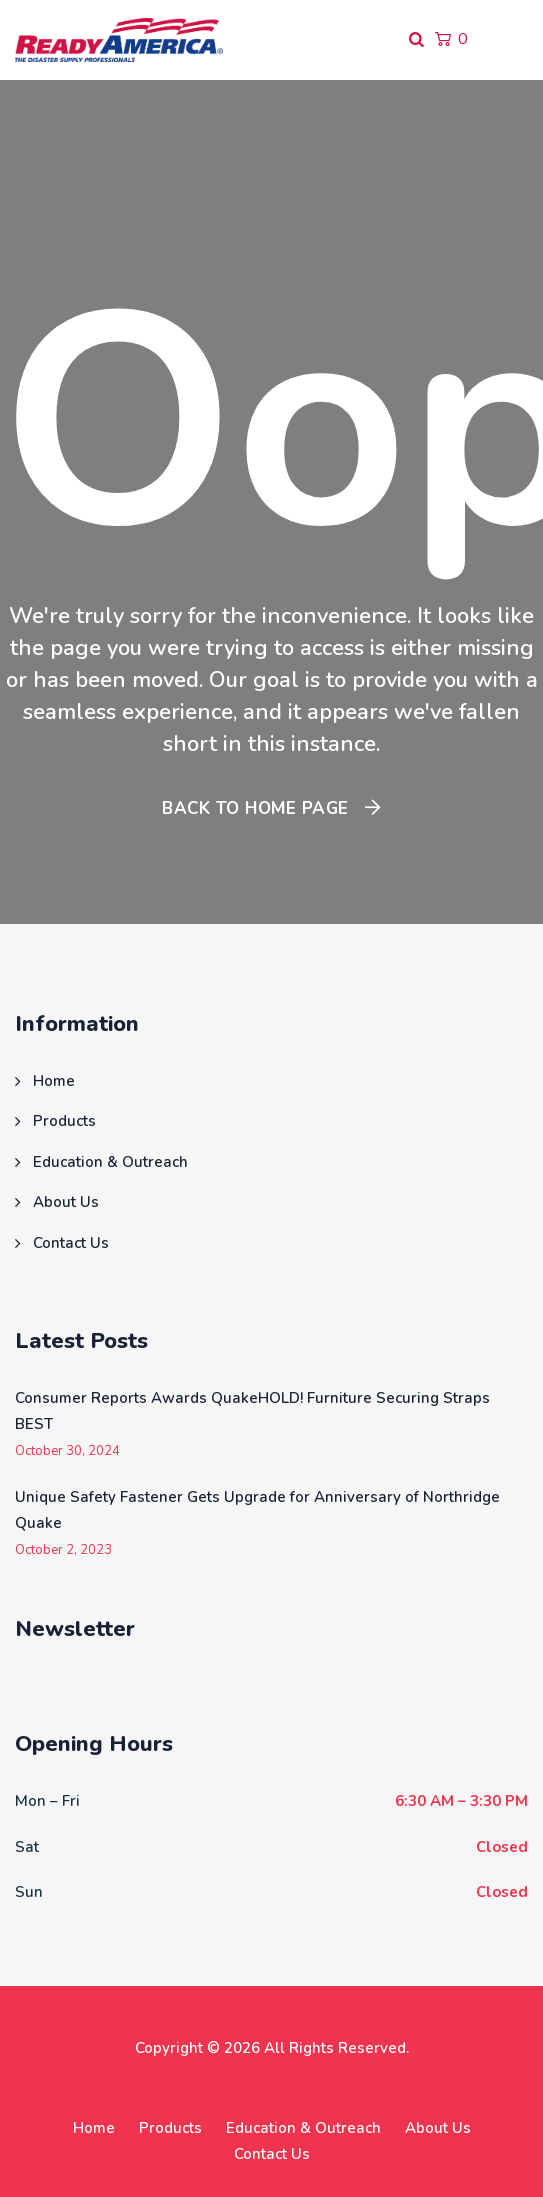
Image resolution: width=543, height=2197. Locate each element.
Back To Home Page (255, 808)
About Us (66, 1202)
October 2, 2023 (63, 1550)
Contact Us (71, 1243)
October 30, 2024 (67, 1451)
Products (64, 1121)
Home (54, 1081)
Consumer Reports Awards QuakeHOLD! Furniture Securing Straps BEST (252, 1411)
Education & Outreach (110, 1162)
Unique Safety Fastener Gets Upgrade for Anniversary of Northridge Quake (257, 1510)
